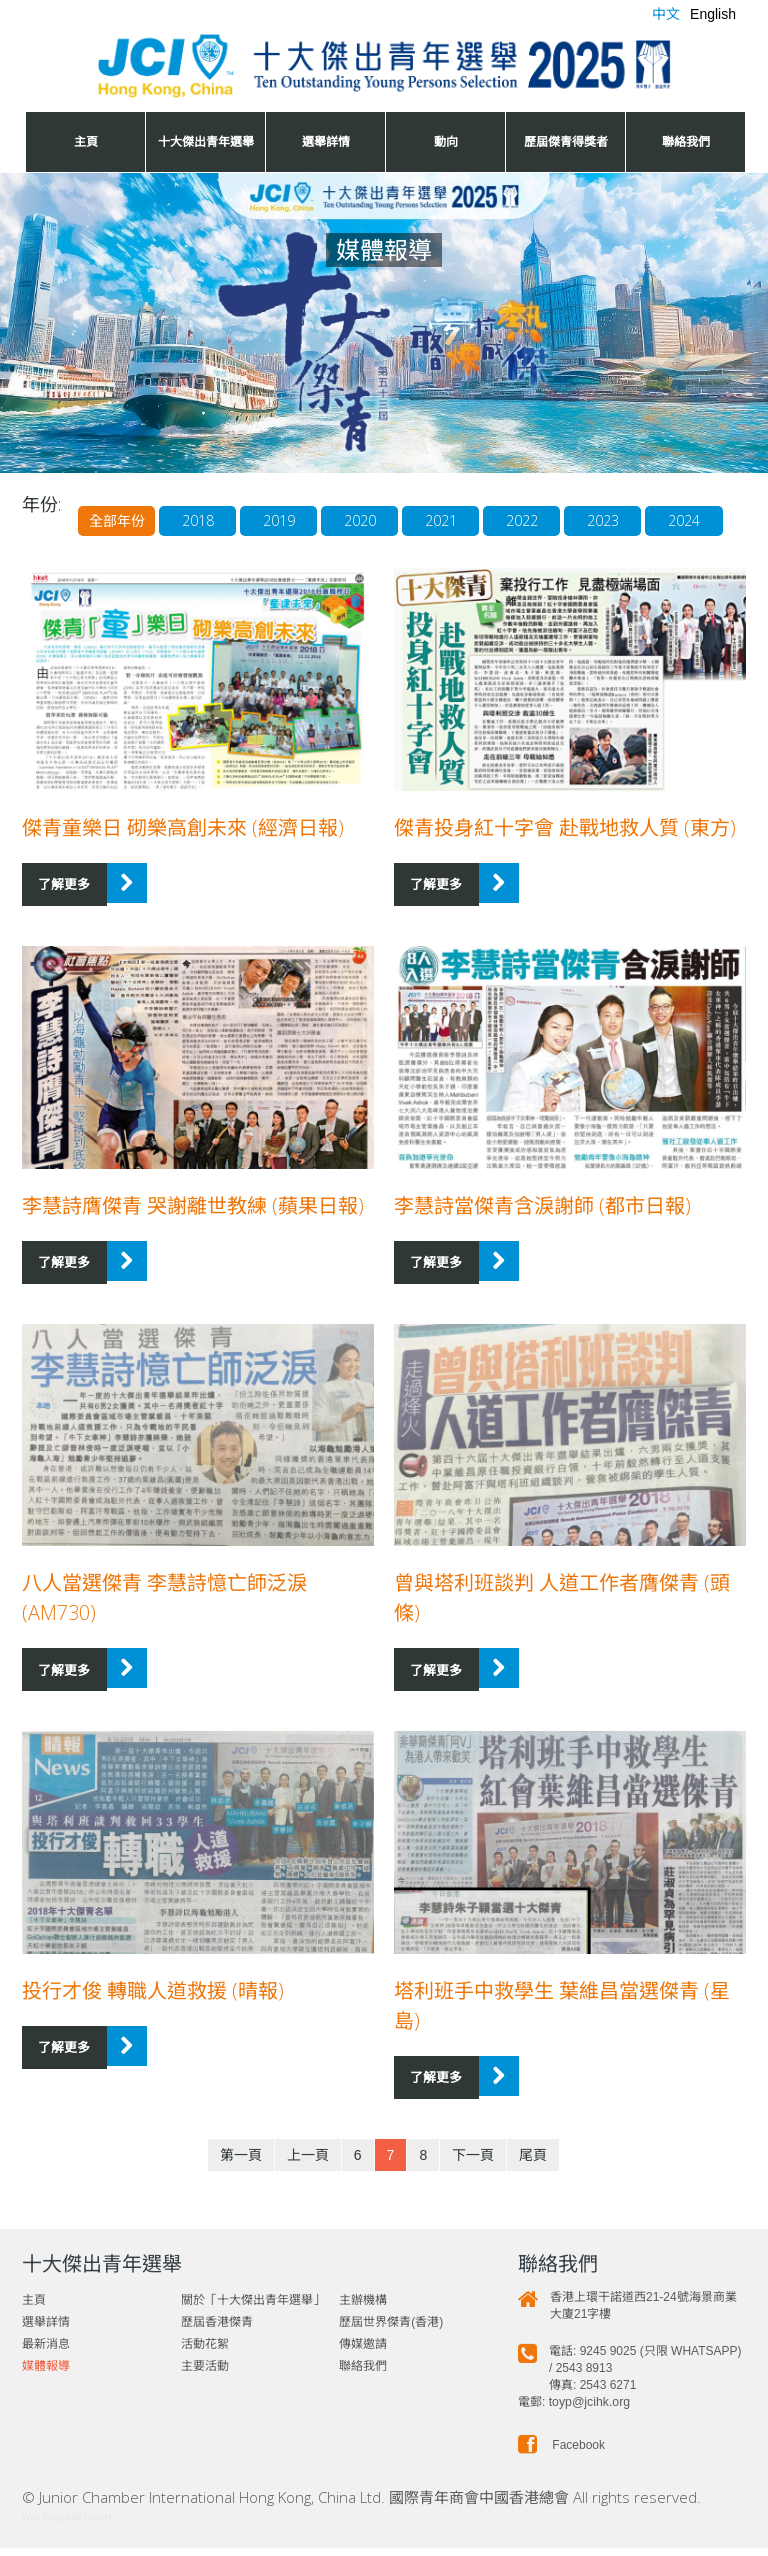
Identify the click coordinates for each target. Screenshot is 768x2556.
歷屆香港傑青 (217, 2330)
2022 (484, 540)
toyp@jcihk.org (589, 2410)
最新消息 (46, 2352)
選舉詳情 (326, 141)
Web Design (46, 2524)
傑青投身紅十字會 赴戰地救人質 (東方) (565, 847)
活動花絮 (205, 2352)
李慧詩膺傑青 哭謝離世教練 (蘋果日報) (193, 1222)
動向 (446, 141)
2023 (568, 540)
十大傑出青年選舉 (206, 141)
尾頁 (533, 2163)
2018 (148, 540)
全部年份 (64, 540)
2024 (652, 540)
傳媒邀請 (363, 2352)
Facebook (561, 2453)
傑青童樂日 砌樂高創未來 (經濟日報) (183, 847)
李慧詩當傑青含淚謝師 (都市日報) (542, 1222)
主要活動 (205, 2374)
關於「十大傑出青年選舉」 (253, 2308)
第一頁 (241, 2163)
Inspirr (98, 2524)
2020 (316, 540)
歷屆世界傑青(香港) (391, 2330)
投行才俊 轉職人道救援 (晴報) (153, 2001)
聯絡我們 (686, 141)
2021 (400, 540)
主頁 (86, 141)
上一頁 (308, 2163)
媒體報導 (46, 2374)
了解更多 (61, 902)
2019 (232, 540)
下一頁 (473, 2163)
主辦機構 (363, 2308)
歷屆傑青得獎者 (566, 141)
